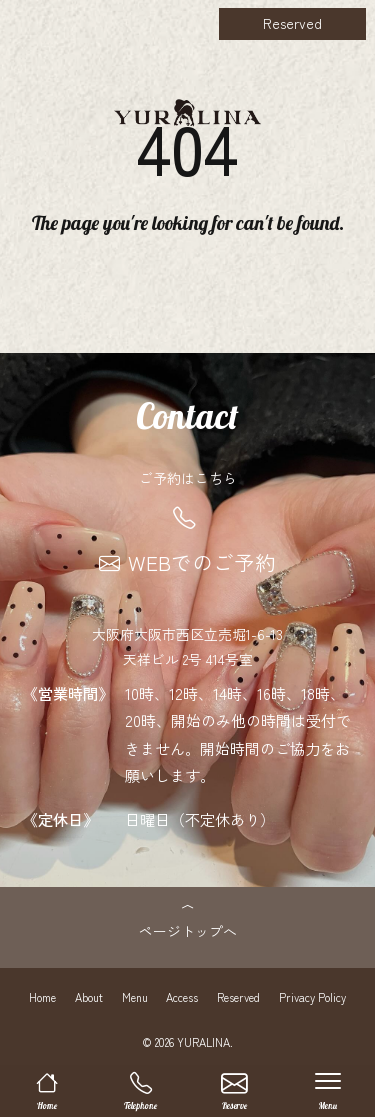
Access (182, 997)
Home (42, 997)
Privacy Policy (312, 997)
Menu (135, 997)
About (89, 997)
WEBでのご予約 (187, 562)
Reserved (292, 23)
